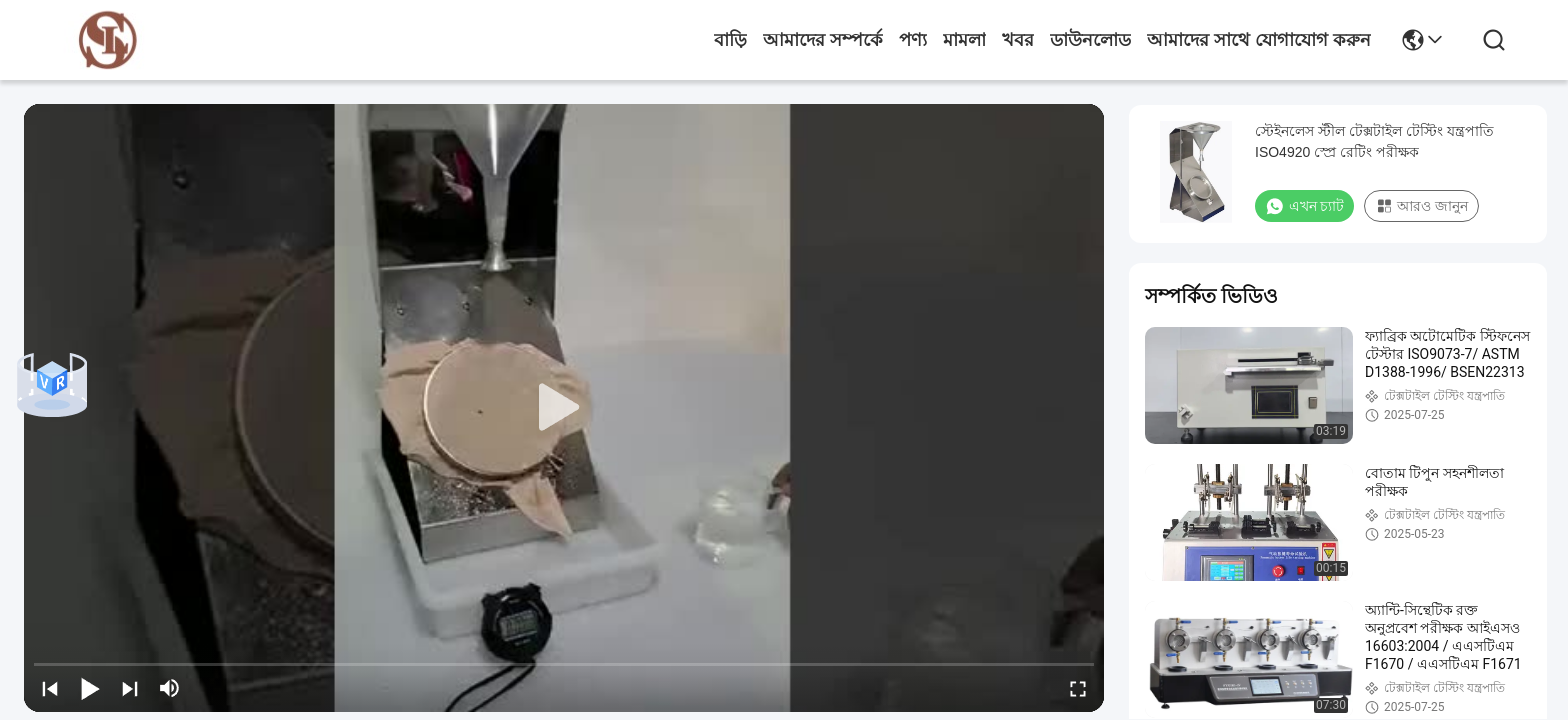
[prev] (50, 688)
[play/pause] (90, 688)
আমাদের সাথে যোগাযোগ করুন (1259, 40)
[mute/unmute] (170, 688)
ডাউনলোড (1090, 40)
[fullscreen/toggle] (1078, 688)
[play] (564, 408)
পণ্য (913, 40)
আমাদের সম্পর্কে (823, 40)
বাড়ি (730, 40)
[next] (130, 688)
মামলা (964, 40)
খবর (1018, 40)
